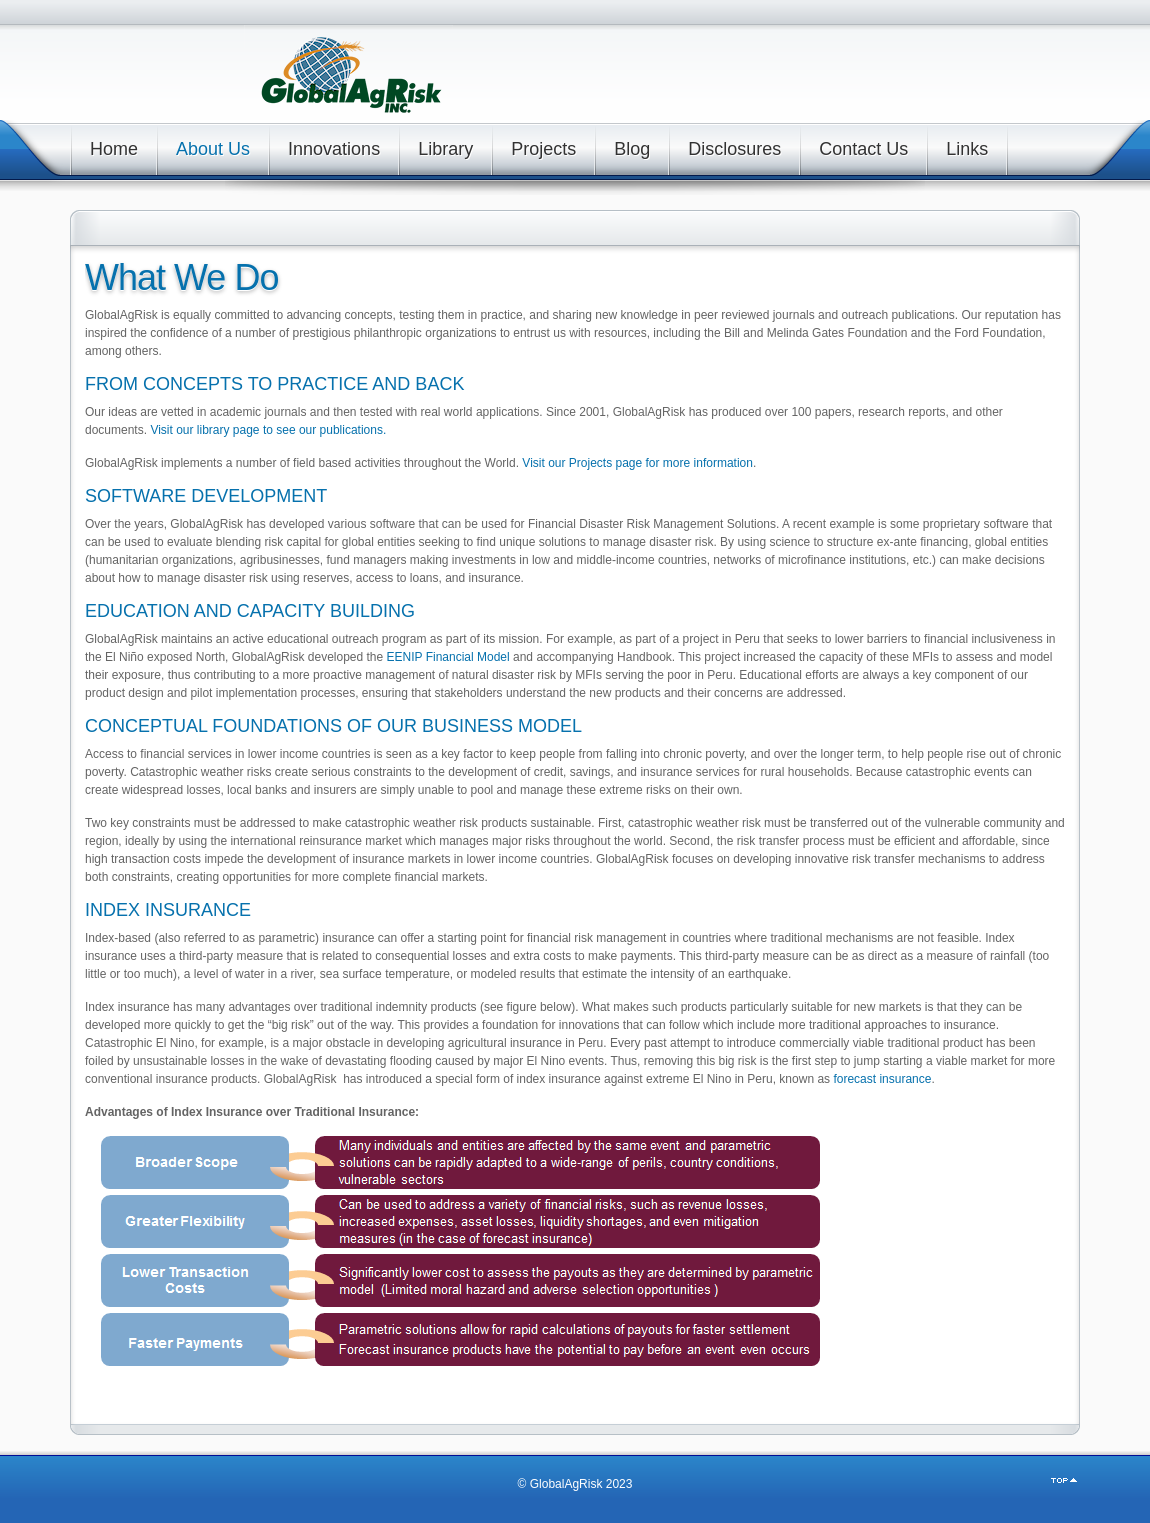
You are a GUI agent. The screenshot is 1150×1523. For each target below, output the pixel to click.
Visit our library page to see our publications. (268, 430)
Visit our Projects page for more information (637, 463)
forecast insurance (882, 1079)
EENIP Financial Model (448, 657)
